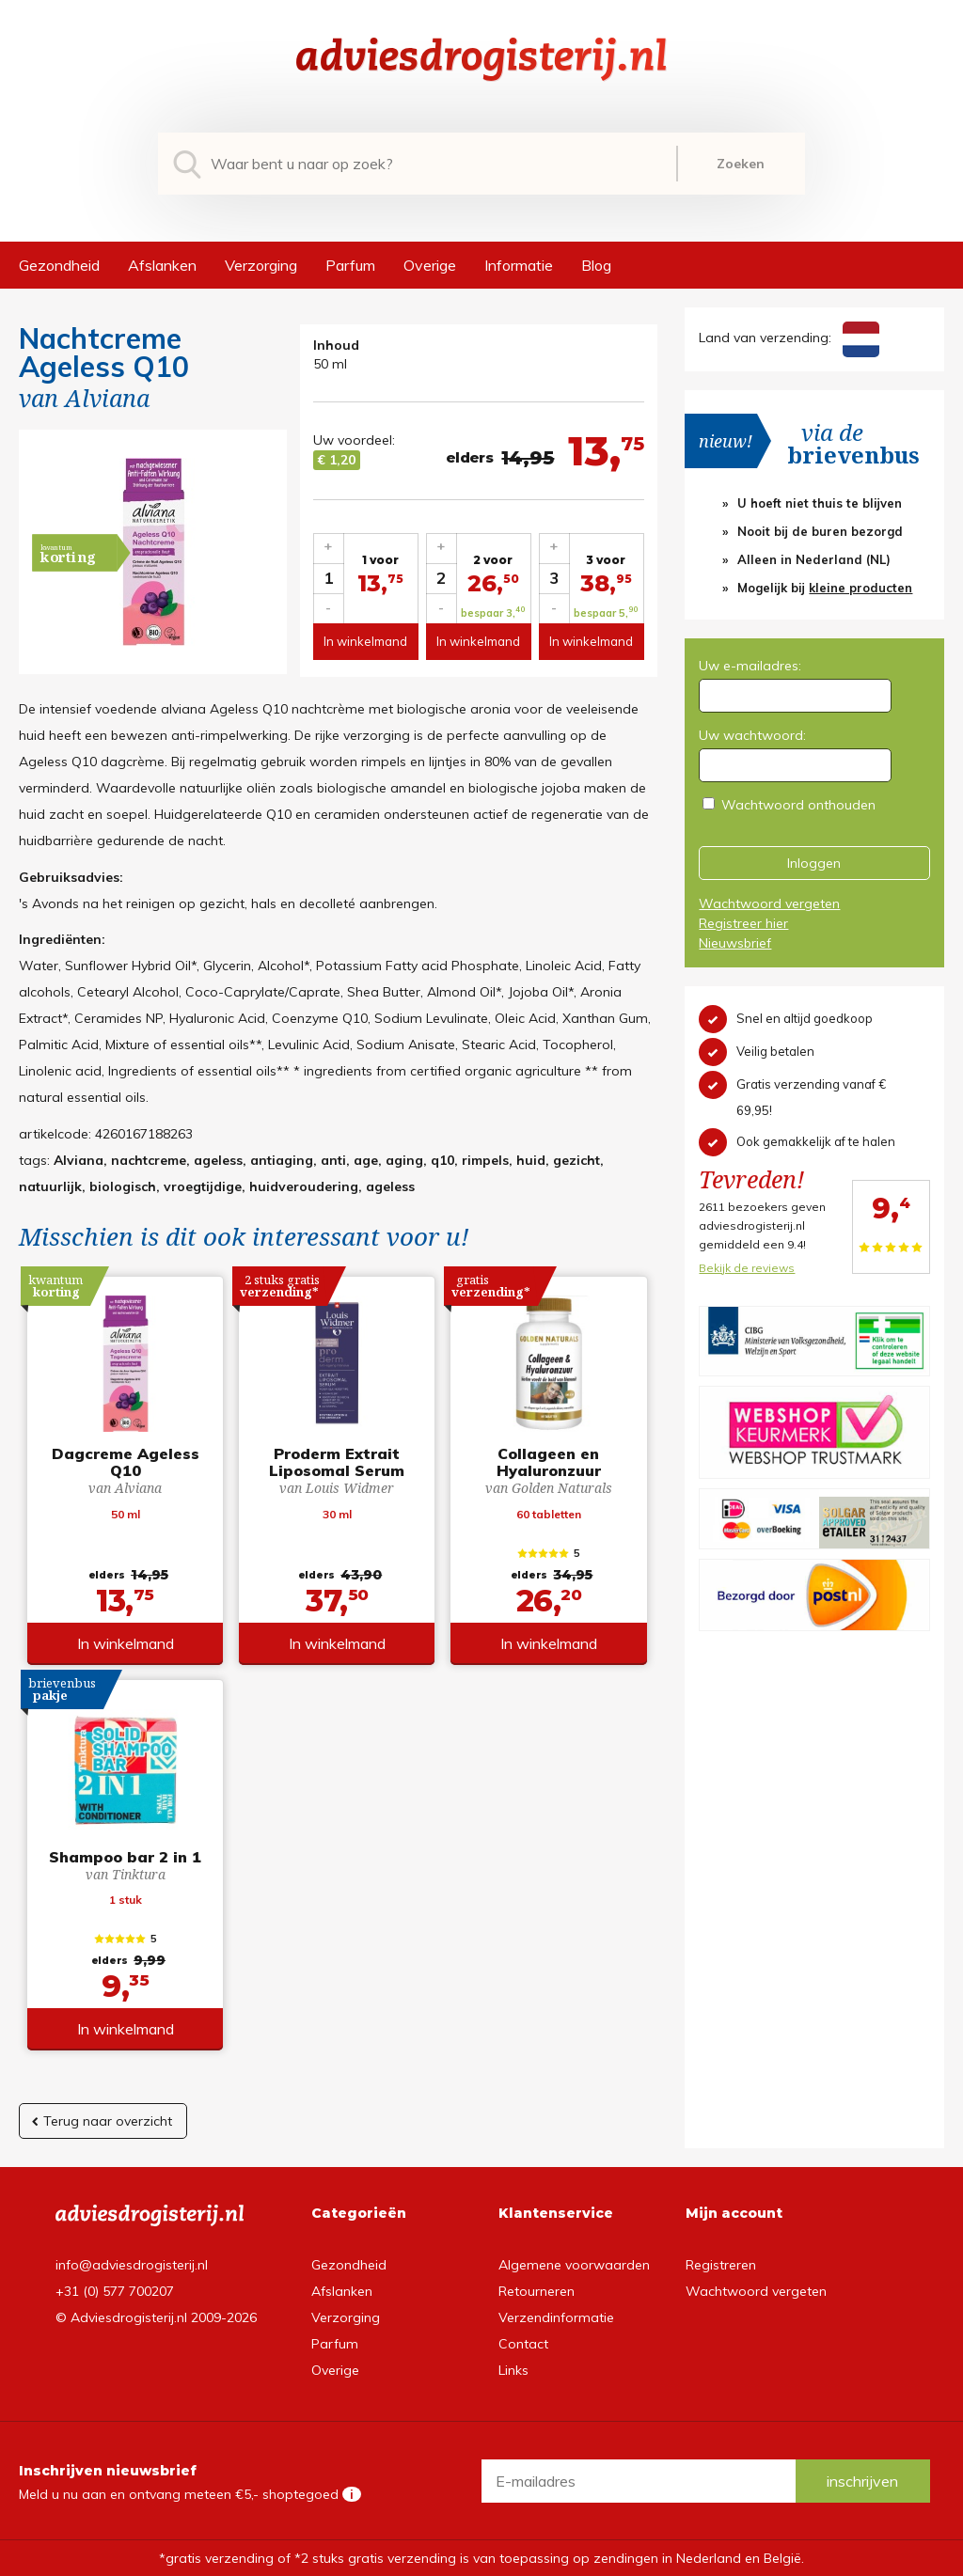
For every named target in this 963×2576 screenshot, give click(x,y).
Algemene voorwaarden (574, 2264)
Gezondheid (59, 265)
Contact (523, 2343)
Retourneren (536, 2291)
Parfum (350, 265)
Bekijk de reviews (747, 1268)
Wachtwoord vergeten (769, 903)
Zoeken (741, 163)
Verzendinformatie (556, 2317)
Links (513, 2370)
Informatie (518, 265)
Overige (429, 265)
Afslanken (162, 265)
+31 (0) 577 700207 (114, 2291)
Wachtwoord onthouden (798, 804)
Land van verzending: (788, 337)
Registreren (721, 2264)
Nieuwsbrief (735, 943)
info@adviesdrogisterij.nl (131, 2264)
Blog (596, 265)
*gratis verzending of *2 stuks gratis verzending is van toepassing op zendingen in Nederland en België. (481, 2558)
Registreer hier (743, 923)
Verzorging (261, 265)
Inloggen (814, 863)
